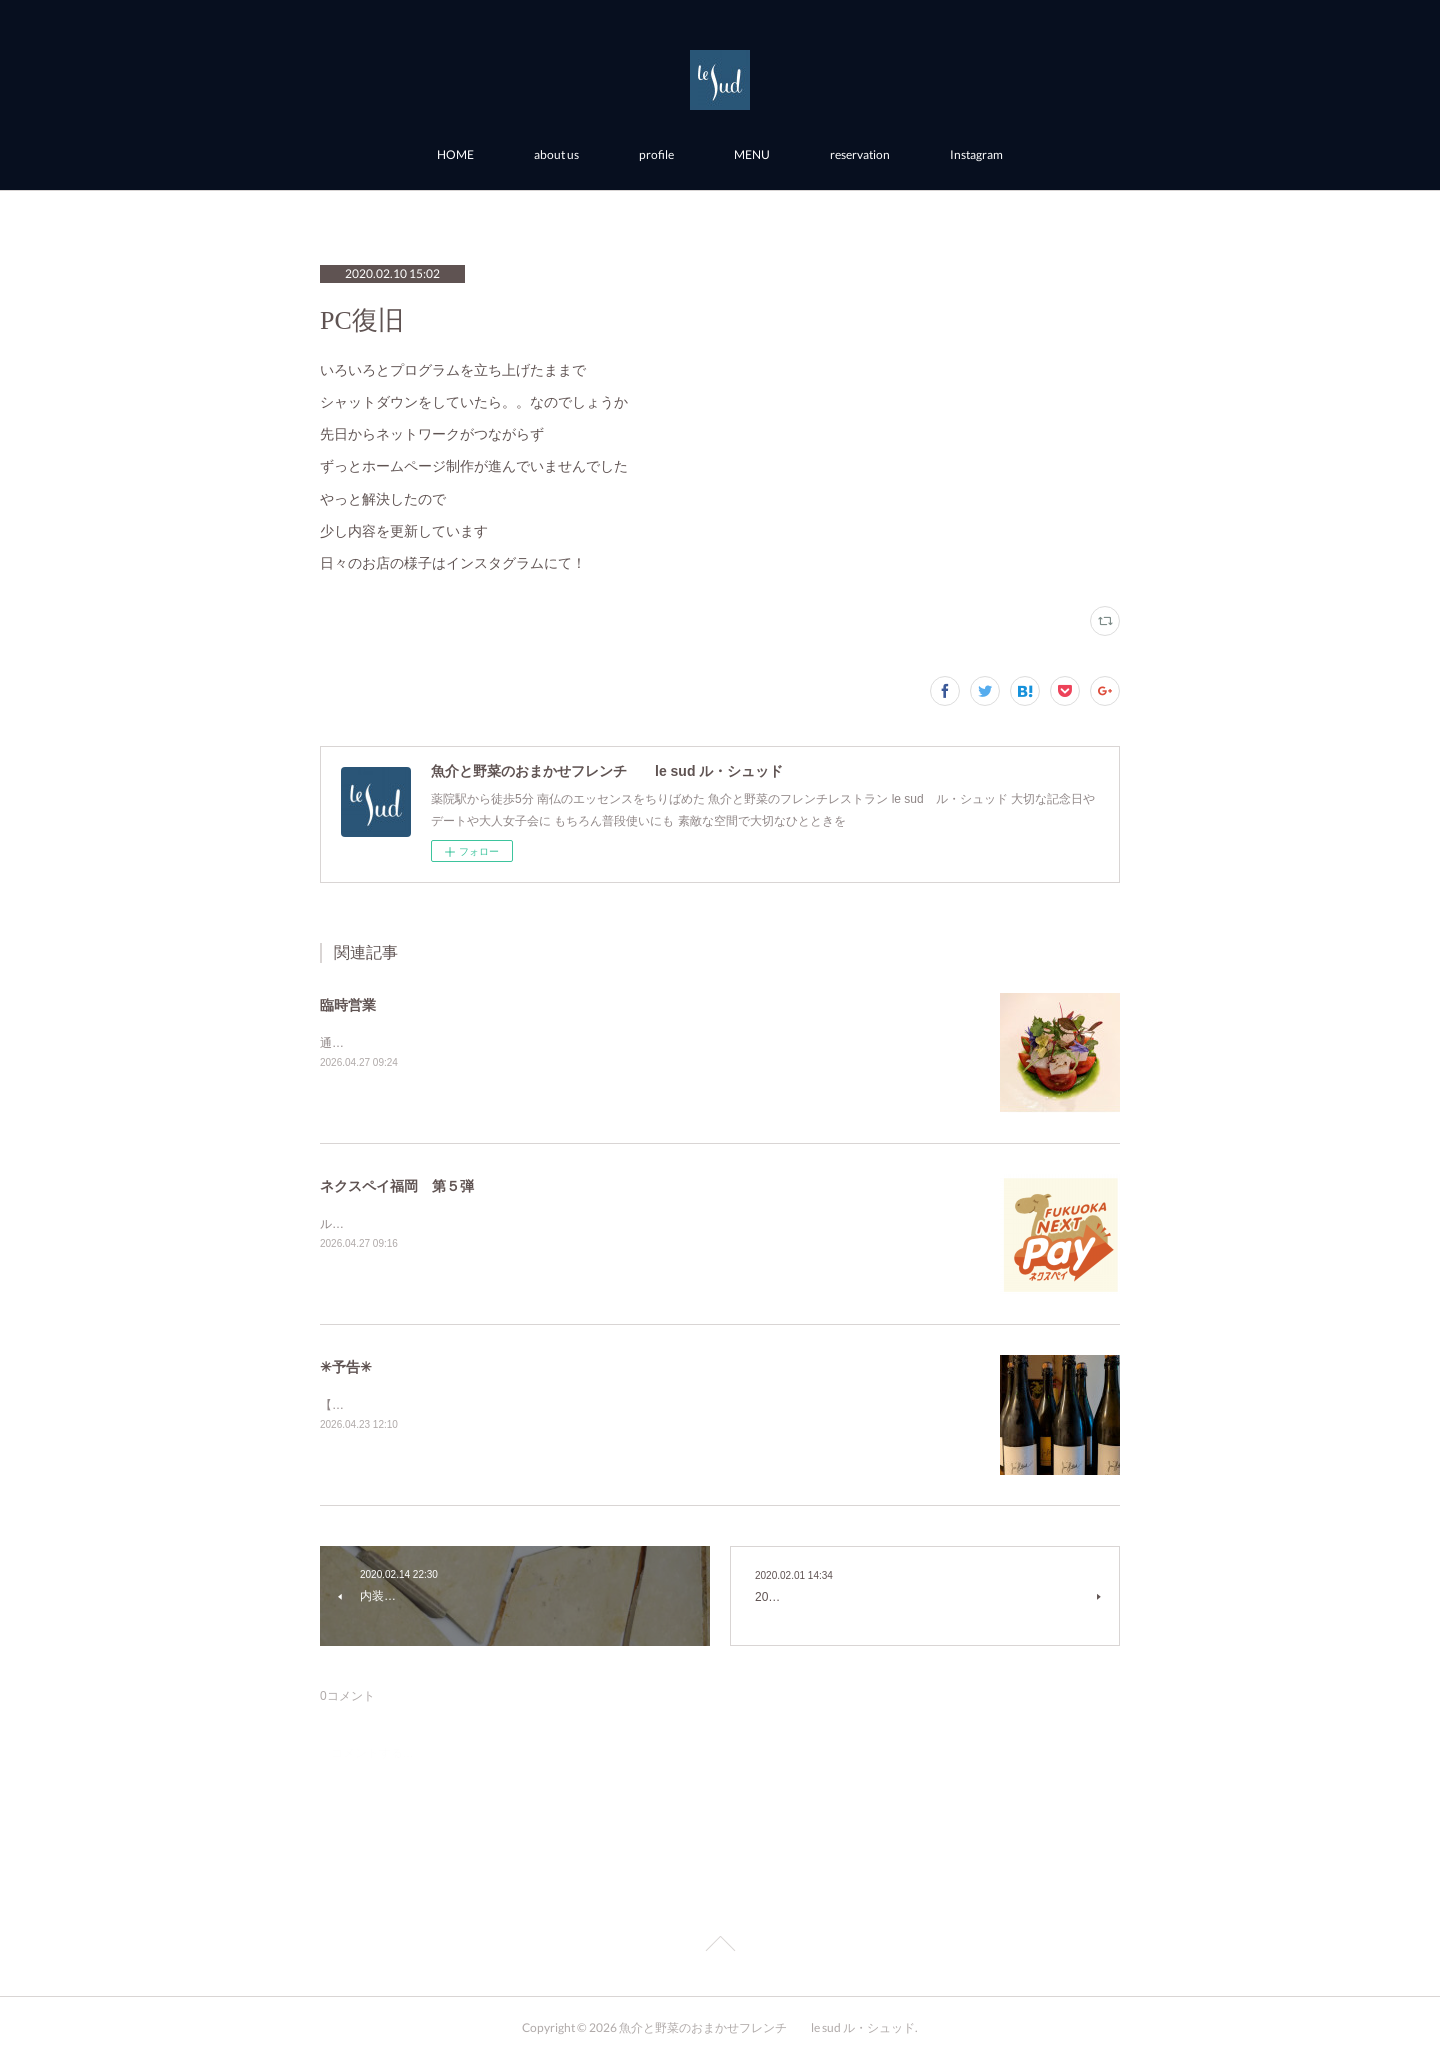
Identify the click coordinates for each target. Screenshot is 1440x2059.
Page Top (720, 1947)
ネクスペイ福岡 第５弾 (397, 1186)
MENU (752, 154)
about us (556, 154)
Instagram (976, 154)
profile (656, 154)
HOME (455, 154)
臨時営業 (348, 1005)
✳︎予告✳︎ (346, 1367)
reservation (860, 154)
